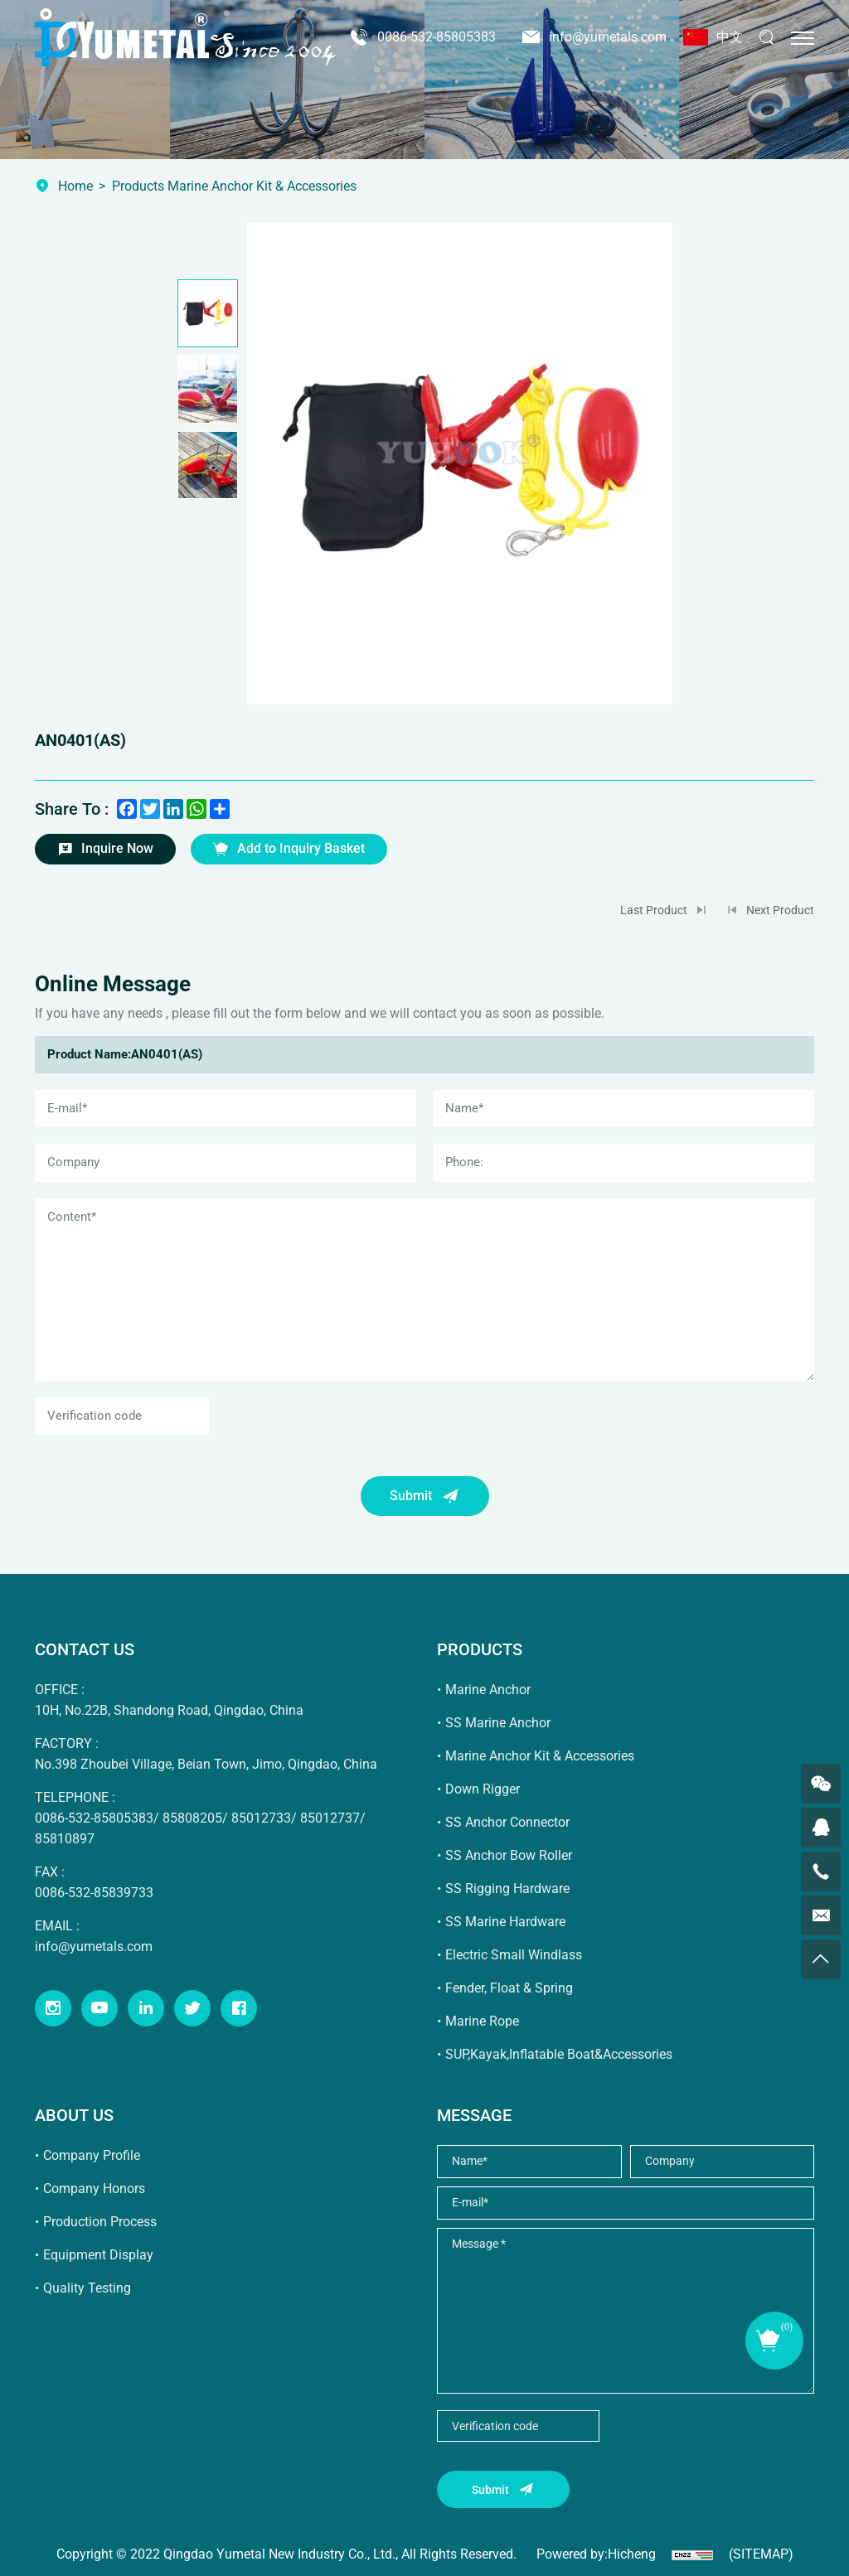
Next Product (780, 910)
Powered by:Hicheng (596, 2554)
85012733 (261, 1818)
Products (138, 186)
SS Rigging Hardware (507, 1888)
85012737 (330, 1818)
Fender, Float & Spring (509, 1988)
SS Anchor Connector (507, 1822)
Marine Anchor (488, 1689)
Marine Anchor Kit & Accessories (539, 1756)
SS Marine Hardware (505, 1922)
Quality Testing (87, 2288)
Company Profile (91, 2155)
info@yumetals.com (608, 37)
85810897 (65, 1839)
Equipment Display (98, 2255)
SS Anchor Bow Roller (508, 1855)
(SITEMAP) (761, 2554)
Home (75, 186)
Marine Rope (482, 2021)
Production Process (100, 2222)
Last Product (653, 910)
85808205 (192, 1818)
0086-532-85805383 (436, 37)
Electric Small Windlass (513, 1955)
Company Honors (94, 2188)
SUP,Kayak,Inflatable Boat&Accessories (558, 2054)
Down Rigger (482, 1789)
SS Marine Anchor (498, 1723)
